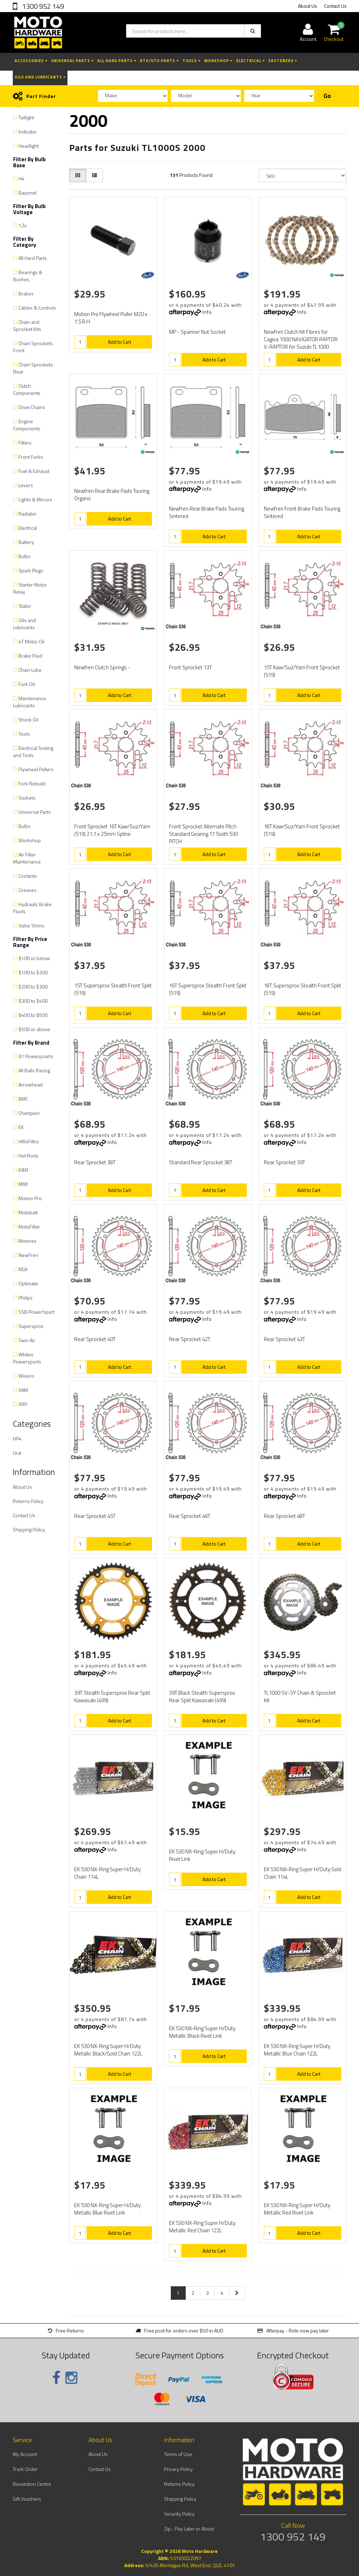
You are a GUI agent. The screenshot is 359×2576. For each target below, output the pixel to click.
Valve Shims (31, 925)
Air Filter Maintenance (27, 858)
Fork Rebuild (31, 783)
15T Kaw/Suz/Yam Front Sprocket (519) (302, 671)
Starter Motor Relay (30, 588)
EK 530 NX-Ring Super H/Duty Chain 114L (107, 1873)
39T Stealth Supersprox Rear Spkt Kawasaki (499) (112, 1696)
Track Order (25, 2469)
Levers (25, 485)
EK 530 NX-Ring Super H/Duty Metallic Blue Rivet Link (107, 2209)
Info (207, 312)
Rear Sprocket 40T (94, 1339)
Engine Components (26, 425)
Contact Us (335, 6)
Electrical (250, 61)
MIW (23, 1184)
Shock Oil (28, 719)
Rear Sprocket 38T (94, 1162)
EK (21, 1127)
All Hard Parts (116, 61)
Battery (26, 542)
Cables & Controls (37, 307)
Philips (25, 1297)
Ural (17, 1452)
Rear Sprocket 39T (284, 1162)
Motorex (27, 1241)
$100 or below (34, 958)
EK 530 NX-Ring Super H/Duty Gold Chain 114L (302, 1873)
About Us (307, 6)
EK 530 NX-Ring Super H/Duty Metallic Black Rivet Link (202, 2032)
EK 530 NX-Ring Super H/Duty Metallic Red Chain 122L (202, 2226)
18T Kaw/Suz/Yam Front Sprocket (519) (302, 830)
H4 (21, 178)
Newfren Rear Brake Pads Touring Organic (111, 494)
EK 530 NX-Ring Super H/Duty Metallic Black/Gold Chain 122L (108, 2050)
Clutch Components (26, 389)
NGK (23, 1269)
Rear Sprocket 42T (189, 1339)
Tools (192, 61)
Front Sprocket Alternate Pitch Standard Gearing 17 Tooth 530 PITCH (203, 833)
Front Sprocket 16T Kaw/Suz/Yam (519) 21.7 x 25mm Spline (112, 830)
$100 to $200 (33, 972)
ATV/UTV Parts (159, 61)
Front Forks (30, 457)
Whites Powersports (27, 1358)
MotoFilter (29, 1226)
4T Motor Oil (31, 641)
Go (327, 95)
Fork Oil (26, 684)
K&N (23, 1169)
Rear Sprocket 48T (284, 1516)
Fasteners (282, 61)
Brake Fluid (30, 655)
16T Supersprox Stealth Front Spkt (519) (207, 989)
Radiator (27, 513)
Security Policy (179, 2513)
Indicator (27, 131)
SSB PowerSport (36, 1312)
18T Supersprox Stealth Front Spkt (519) (302, 989)
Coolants (27, 875)
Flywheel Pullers (36, 769)
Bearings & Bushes (27, 275)
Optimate (28, 1283)
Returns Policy (28, 1501)
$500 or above (34, 1029)
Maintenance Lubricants (29, 702)
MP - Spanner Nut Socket (197, 332)
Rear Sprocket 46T (189, 1516)
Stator (24, 606)
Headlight (28, 145)
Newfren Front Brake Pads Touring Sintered (302, 512)
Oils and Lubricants (40, 77)
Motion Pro (30, 1198)
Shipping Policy (29, 1529)
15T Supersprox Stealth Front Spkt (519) (113, 989)
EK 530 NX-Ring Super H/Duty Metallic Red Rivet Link (297, 2209)
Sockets (27, 797)
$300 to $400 (33, 1000)
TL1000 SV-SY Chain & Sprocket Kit (300, 1696)
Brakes (26, 293)
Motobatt (28, 1212)
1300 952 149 (42, 6)
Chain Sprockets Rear (33, 368)
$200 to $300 (33, 986)
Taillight (26, 117)
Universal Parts (72, 61)
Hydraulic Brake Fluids (32, 907)
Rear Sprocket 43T (284, 1339)
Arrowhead (30, 1084)
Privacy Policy (178, 2469)
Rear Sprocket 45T (94, 1516)
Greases (27, 890)
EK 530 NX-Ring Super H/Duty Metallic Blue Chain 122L (297, 2050)
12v (22, 225)
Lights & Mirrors (35, 499)
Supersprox (30, 1326)
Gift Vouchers (27, 2499)
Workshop (218, 61)
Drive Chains (31, 407)
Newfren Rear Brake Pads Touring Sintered (206, 512)
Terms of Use (178, 2454)
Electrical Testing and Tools (33, 751)
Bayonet (27, 192)
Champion (29, 1113)
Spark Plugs (30, 570)
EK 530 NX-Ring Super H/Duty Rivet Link (202, 1855)
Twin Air (26, 1340)
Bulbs (24, 556)
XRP (22, 1404)
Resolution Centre (32, 2484)
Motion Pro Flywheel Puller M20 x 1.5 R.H (110, 318)
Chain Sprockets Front (33, 346)
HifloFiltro (28, 1141)
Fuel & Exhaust (33, 471)
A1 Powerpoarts (35, 1056)
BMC (23, 1098)
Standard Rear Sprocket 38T (200, 1162)
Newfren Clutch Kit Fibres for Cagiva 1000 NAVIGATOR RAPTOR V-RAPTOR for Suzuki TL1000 (301, 339)
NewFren (28, 1255)
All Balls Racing (34, 1070)
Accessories (31, 61)
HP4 (17, 1438)
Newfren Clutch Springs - (102, 667)
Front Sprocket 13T (190, 667)
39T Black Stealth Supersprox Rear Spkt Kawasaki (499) (202, 1696)
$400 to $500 (33, 1015)
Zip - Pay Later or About (189, 2528)
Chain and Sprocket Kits (27, 325)
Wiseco (26, 1375)
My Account (25, 2454)
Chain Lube (30, 670)
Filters (25, 442)
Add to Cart (119, 341)
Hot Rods (28, 1155)
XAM (23, 1390)
